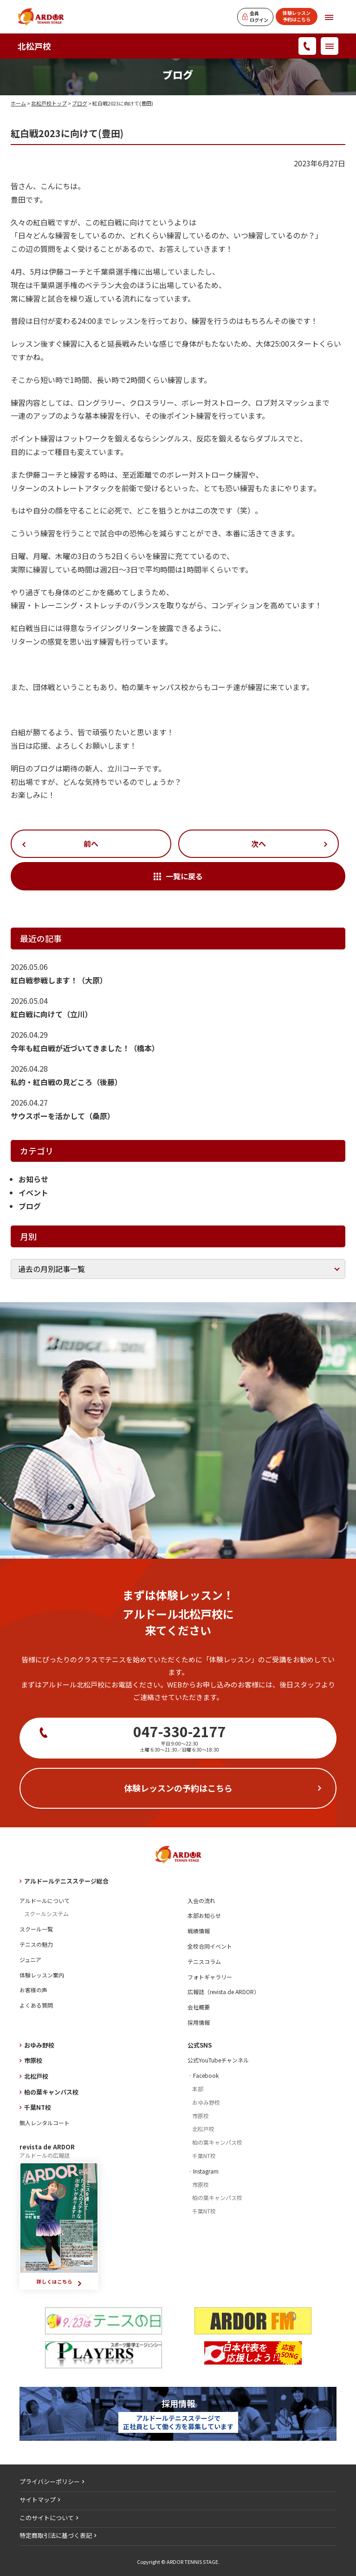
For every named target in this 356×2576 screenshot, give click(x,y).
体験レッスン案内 (41, 1975)
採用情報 (199, 2022)
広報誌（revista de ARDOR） (223, 1992)
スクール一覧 (36, 1929)
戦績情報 (199, 1931)
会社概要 (199, 2007)
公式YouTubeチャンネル (218, 2060)
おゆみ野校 (39, 2045)
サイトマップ (37, 2499)
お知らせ (33, 1179)
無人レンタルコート (44, 2123)
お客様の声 (33, 1990)
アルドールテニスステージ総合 (66, 1881)
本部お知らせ (204, 1915)
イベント (33, 1192)
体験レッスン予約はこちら (297, 16)
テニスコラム (204, 1961)
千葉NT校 (37, 2107)
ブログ (79, 103)
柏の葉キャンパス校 (51, 2092)
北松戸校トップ (49, 103)
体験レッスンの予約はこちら (178, 1788)
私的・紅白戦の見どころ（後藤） (66, 1081)
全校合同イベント (210, 1946)
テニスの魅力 (36, 1944)
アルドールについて (44, 1900)
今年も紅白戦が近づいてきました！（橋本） (85, 1048)
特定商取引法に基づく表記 (55, 2535)
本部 (197, 2089)
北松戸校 (34, 46)
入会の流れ (201, 1900)
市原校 (33, 2060)
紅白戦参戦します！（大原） (59, 980)
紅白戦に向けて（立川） (51, 1014)
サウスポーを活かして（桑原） (63, 1115)
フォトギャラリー (210, 1977)
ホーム (18, 103)
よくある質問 (36, 2005)
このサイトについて (46, 2517)
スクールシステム (46, 1913)
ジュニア (30, 1959)
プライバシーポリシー (49, 2481)
